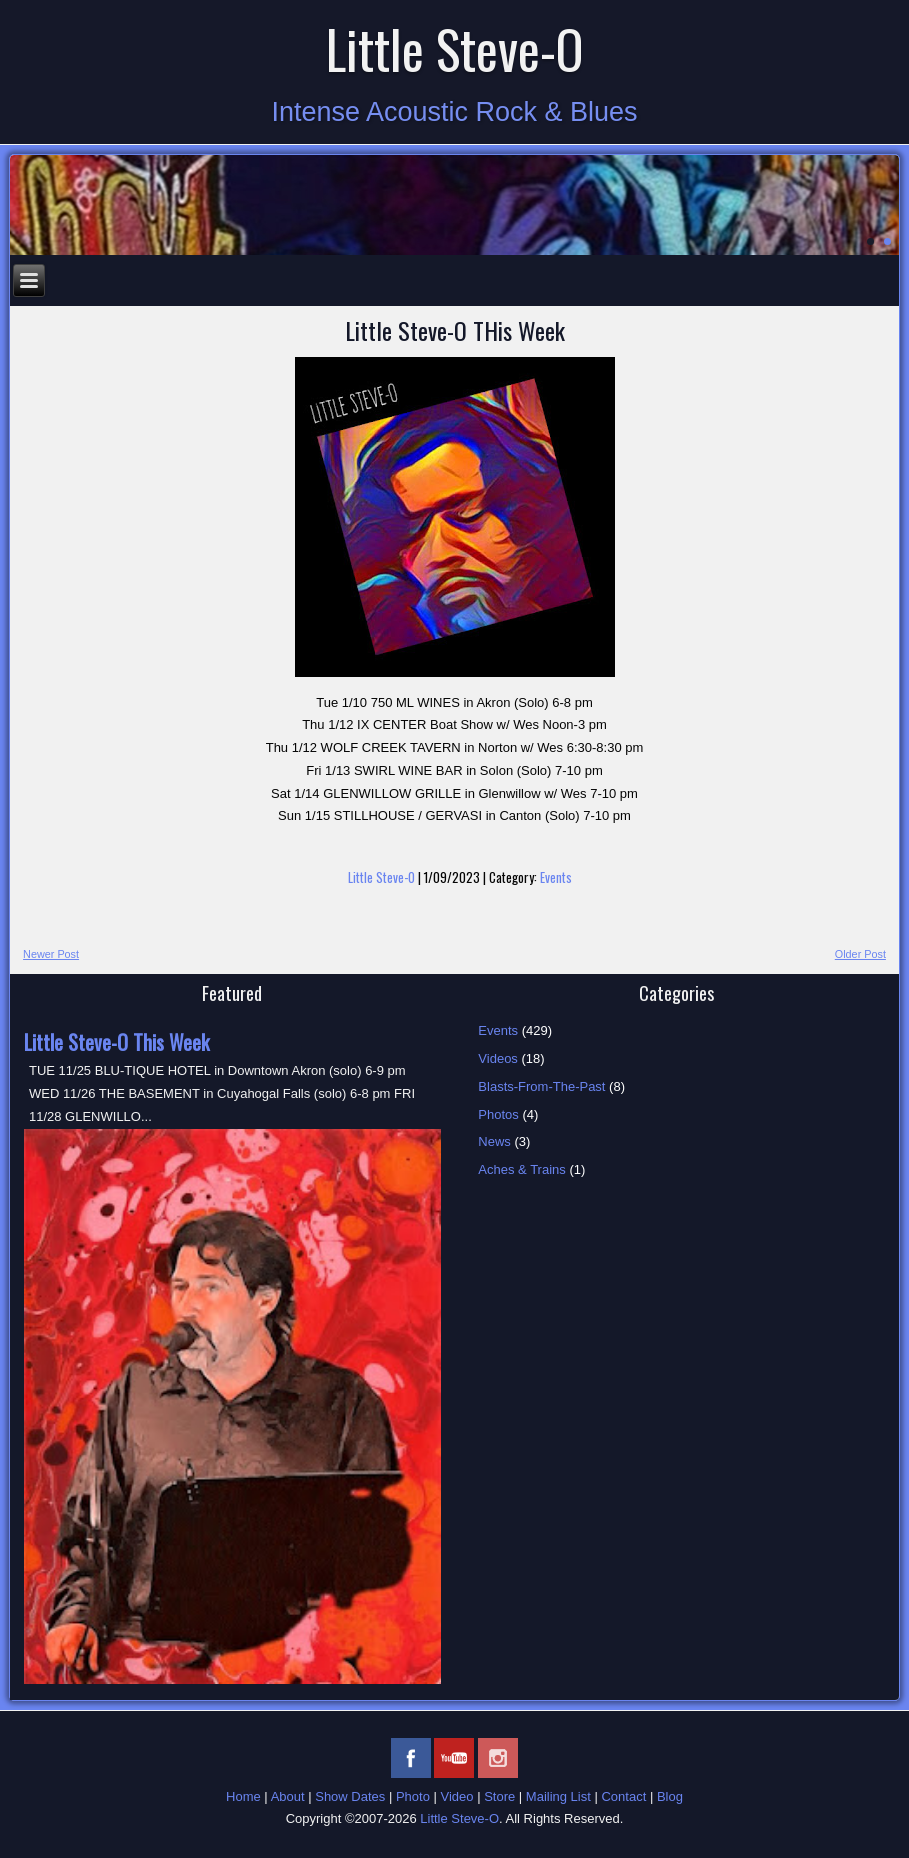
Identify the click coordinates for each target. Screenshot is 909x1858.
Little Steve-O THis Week (455, 330)
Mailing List (558, 1796)
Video (457, 1796)
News (494, 1141)
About (288, 1796)
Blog (670, 1796)
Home (243, 1796)
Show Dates (350, 1796)
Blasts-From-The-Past (541, 1086)
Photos (498, 1114)
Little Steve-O (455, 48)
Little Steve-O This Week (116, 1042)
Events (556, 877)
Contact (623, 1796)
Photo (413, 1796)
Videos (498, 1058)
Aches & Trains (521, 1169)
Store (499, 1796)
